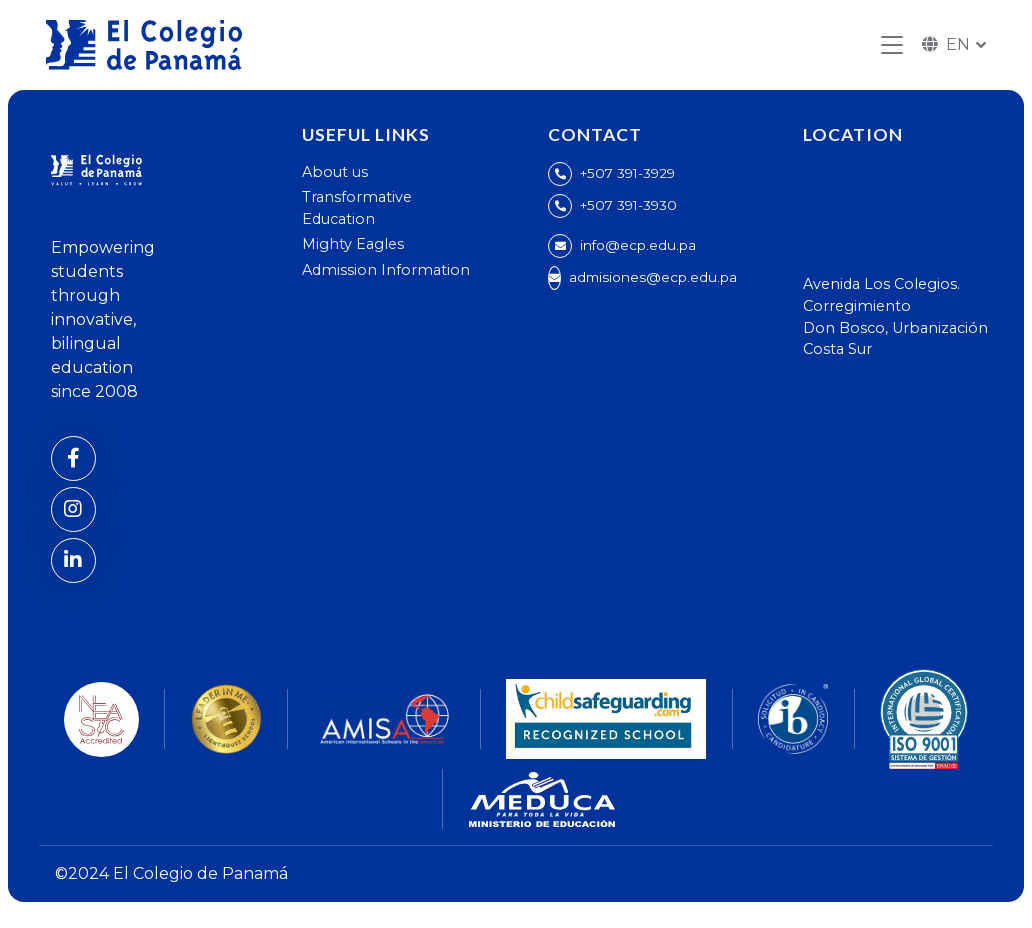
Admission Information (386, 270)
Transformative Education (357, 208)
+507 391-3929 (627, 173)
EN (946, 44)
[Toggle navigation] (892, 45)
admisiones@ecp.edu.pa (653, 277)
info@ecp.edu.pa (638, 245)
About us (335, 172)
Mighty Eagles (353, 244)
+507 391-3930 (628, 205)
